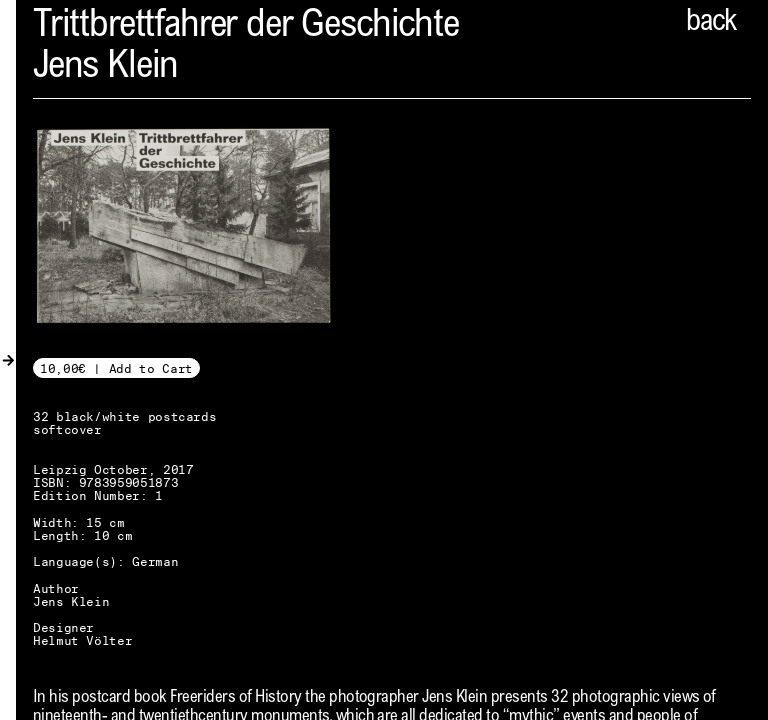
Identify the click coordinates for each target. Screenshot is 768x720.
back (711, 23)
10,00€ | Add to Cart (116, 368)
